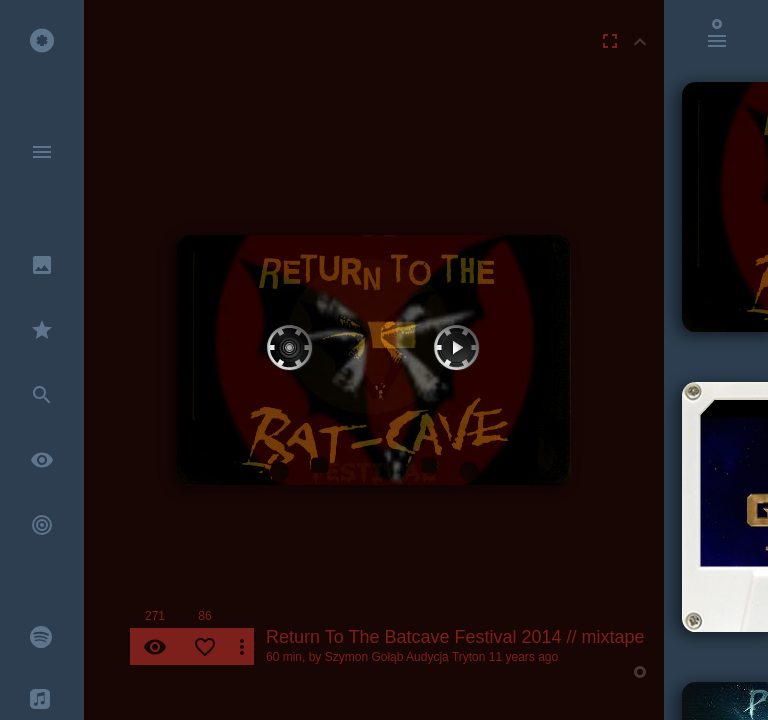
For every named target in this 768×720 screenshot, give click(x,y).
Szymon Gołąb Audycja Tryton (405, 657)
